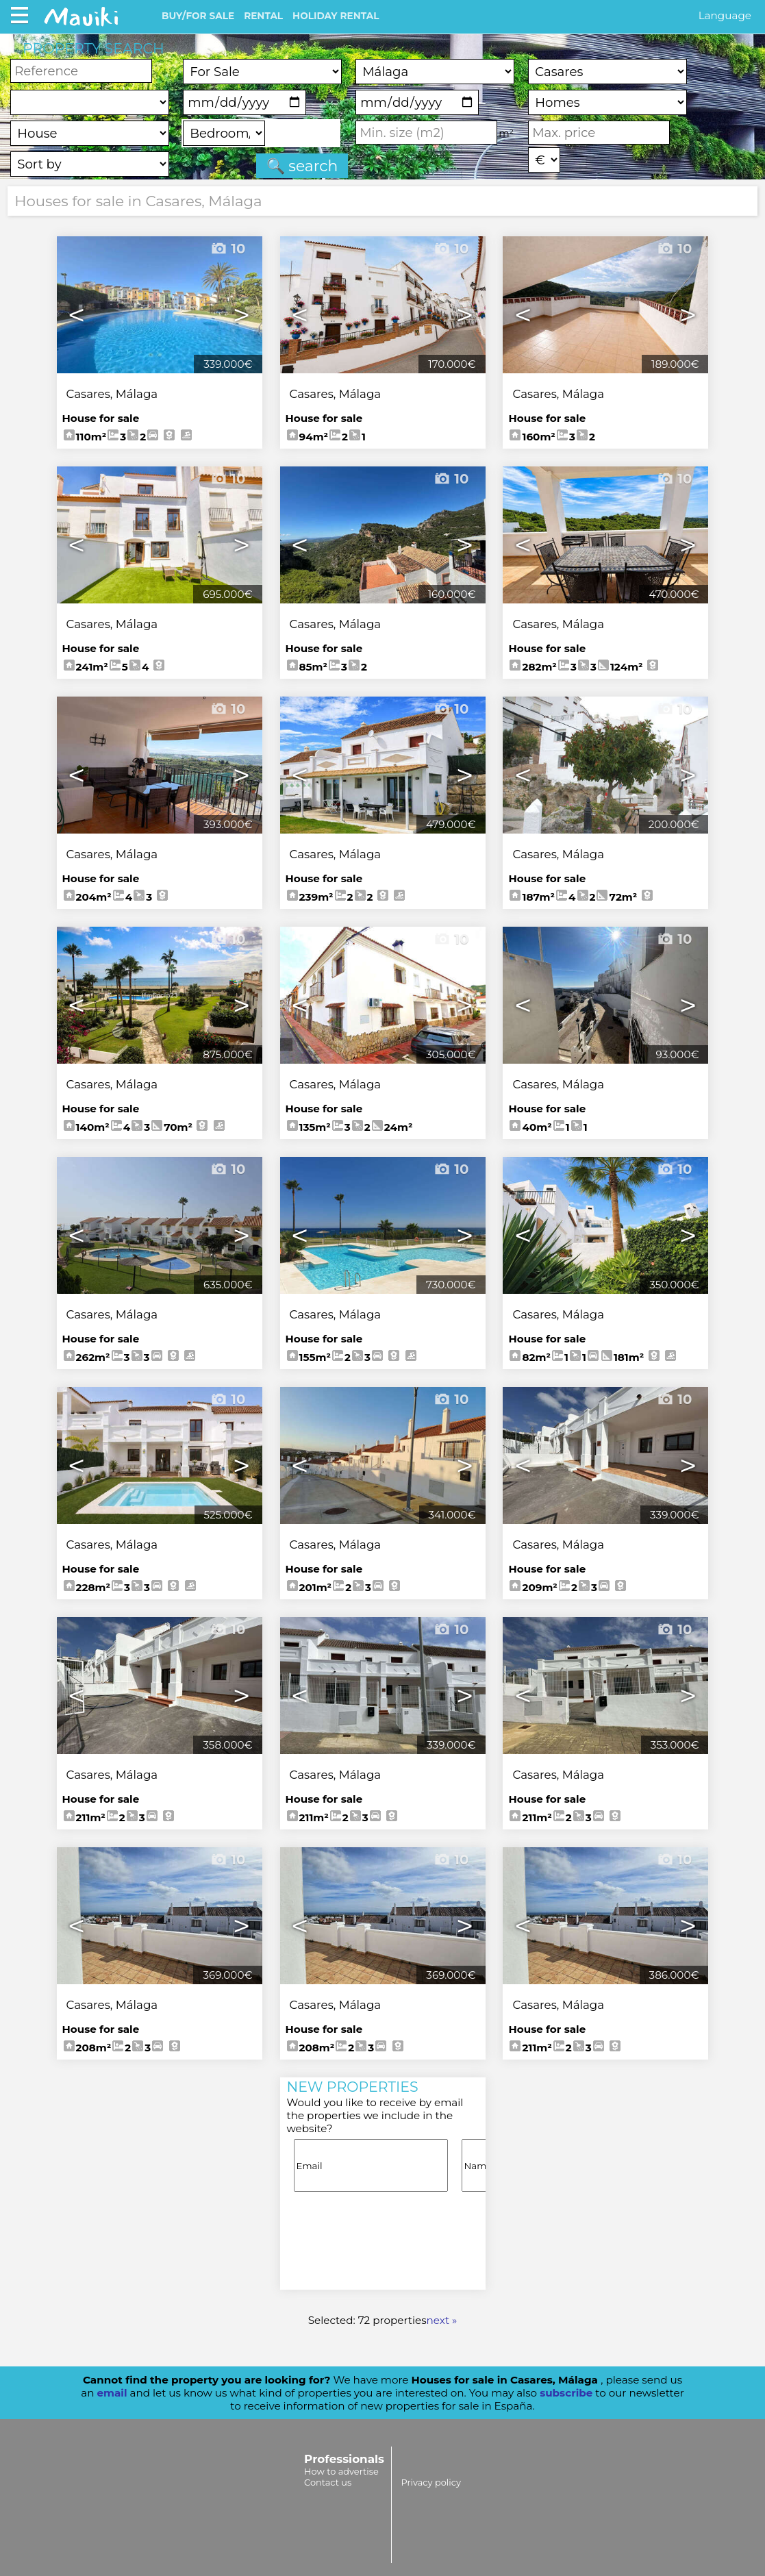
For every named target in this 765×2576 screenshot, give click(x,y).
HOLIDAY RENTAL (335, 15)
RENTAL (263, 15)
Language (725, 15)
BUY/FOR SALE (198, 15)
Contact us (327, 2482)
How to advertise (341, 2471)
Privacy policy (430, 2482)
